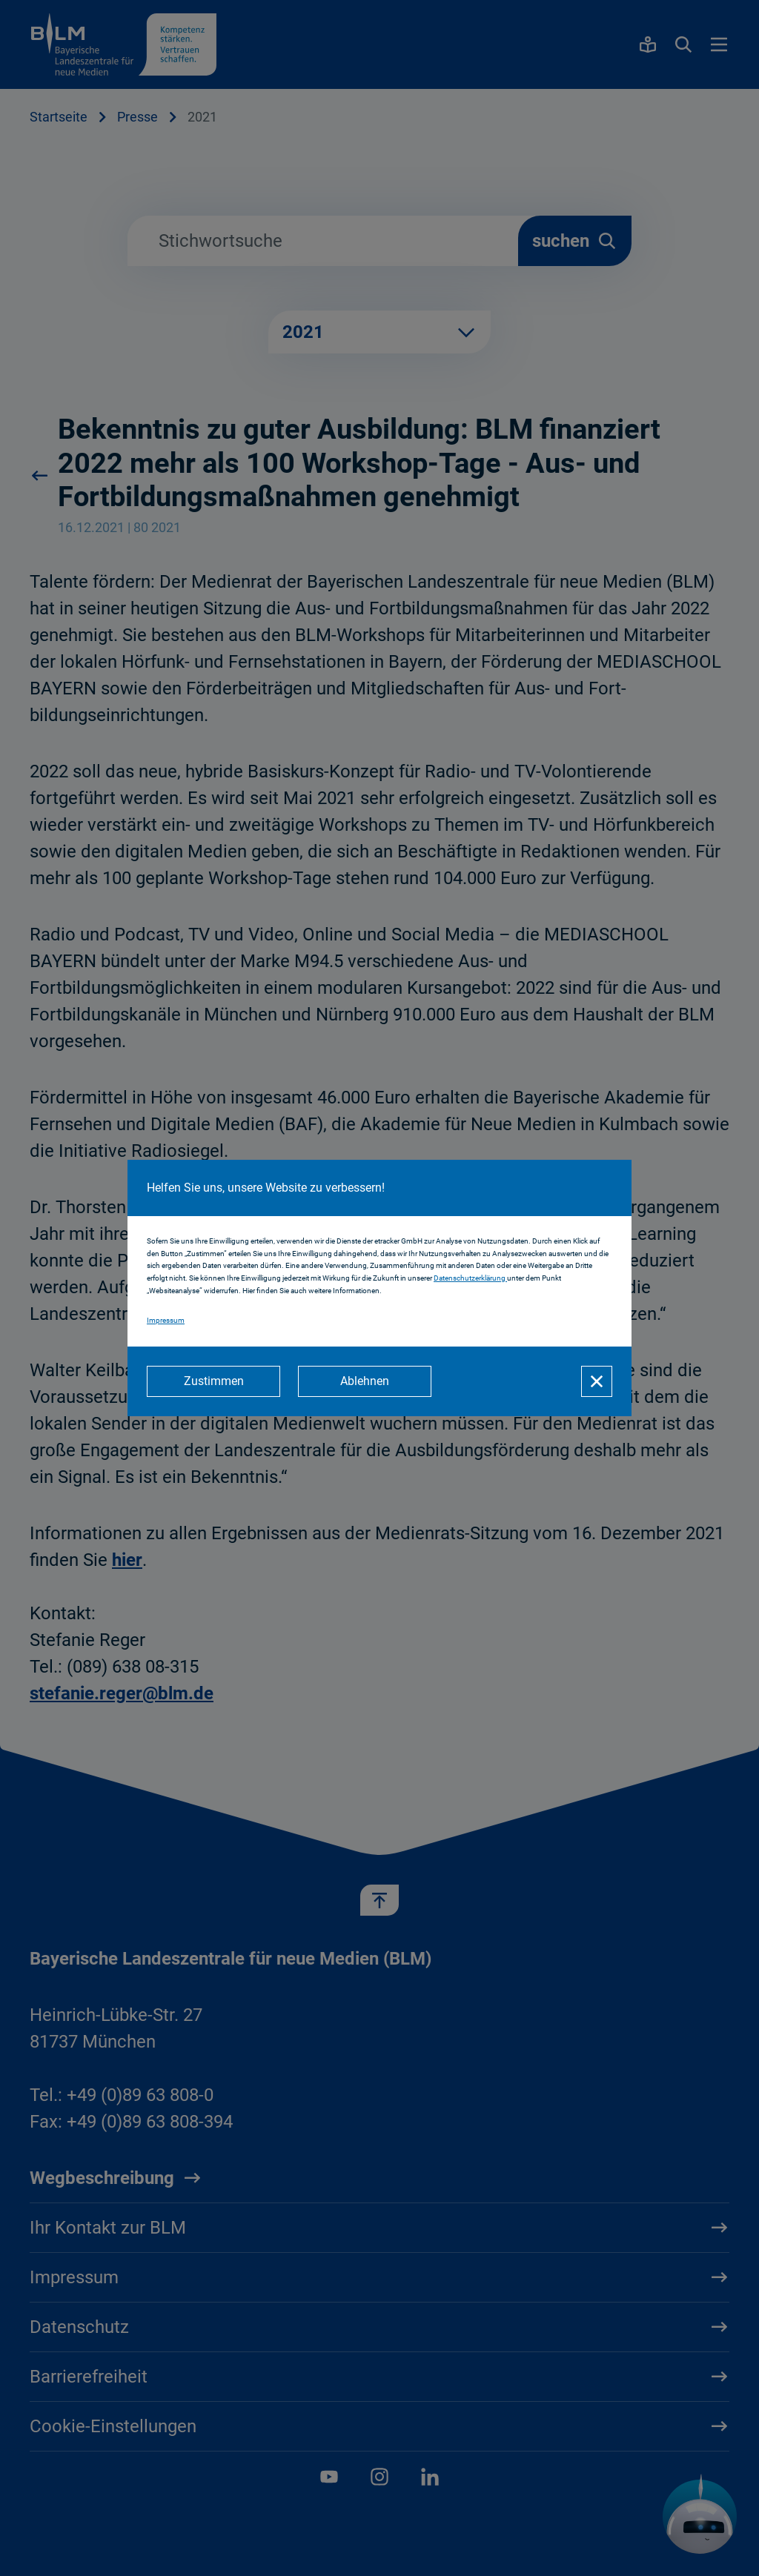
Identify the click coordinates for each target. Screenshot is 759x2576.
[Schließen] (596, 1381)
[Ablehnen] (364, 1381)
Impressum (166, 1320)
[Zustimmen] (213, 1381)
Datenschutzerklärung (470, 1278)
